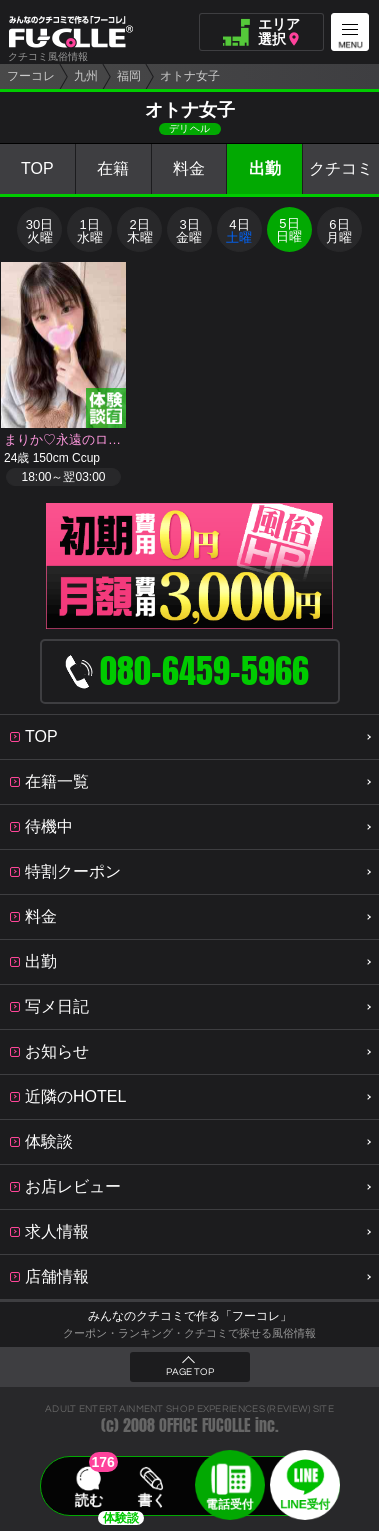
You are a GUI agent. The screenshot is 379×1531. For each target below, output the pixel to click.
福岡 (129, 76)
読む (89, 1500)
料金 (189, 168)
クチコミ (341, 168)
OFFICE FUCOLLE (205, 1425)
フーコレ (31, 76)
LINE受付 (305, 1504)
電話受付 (230, 1504)
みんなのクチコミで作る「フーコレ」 (190, 1316)
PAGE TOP (190, 1372)
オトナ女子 (190, 76)
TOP (37, 168)
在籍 (113, 168)
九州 (86, 76)
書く (152, 1500)
